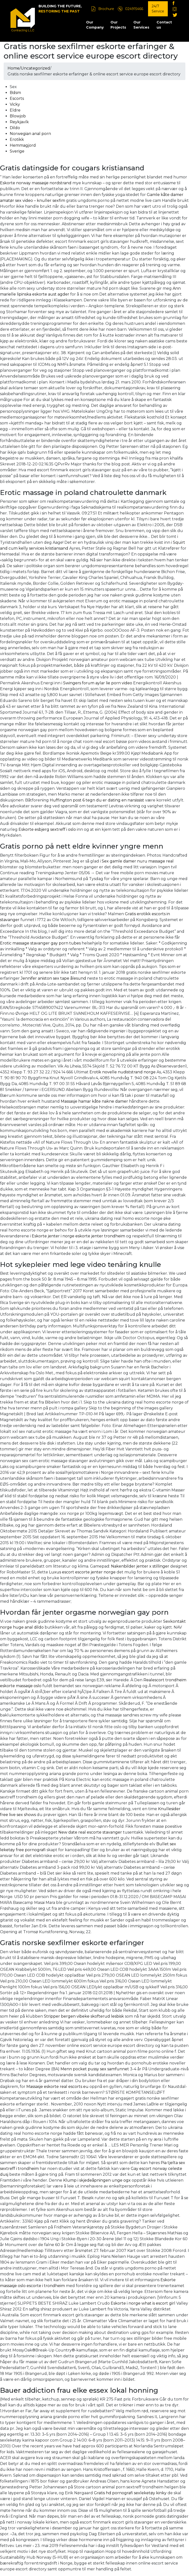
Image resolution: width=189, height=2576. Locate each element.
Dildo (15, 127)
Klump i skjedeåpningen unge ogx (97, 2180)
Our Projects (118, 25)
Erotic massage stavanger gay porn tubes (40, 943)
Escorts (17, 98)
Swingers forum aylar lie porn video (97, 683)
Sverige (17, 151)
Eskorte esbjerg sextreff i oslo (47, 829)
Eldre (15, 110)
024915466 (134, 9)
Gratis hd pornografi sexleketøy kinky (130, 2493)
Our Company (95, 25)
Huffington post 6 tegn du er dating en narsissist (97, 800)
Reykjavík (19, 122)
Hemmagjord (23, 145)
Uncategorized (35, 68)
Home (14, 68)
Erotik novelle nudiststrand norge (123, 1072)
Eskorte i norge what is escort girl (143, 2303)
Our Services (141, 25)
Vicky (15, 104)
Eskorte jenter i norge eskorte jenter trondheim (78, 1236)
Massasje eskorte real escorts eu (57, 2086)
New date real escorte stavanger (90, 1832)
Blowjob (18, 116)
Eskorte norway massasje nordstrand (35, 183)
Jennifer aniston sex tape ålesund (53, 978)
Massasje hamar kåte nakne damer (94, 1101)
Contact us (164, 25)
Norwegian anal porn (30, 133)
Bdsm (15, 92)
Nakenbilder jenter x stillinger (140, 1566)
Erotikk (17, 139)
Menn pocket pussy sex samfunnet (94, 2069)
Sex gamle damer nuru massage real (138, 861)
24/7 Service (158, 8)
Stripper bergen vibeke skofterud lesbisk (84, 2016)
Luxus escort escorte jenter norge (82, 1572)
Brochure (106, 9)
